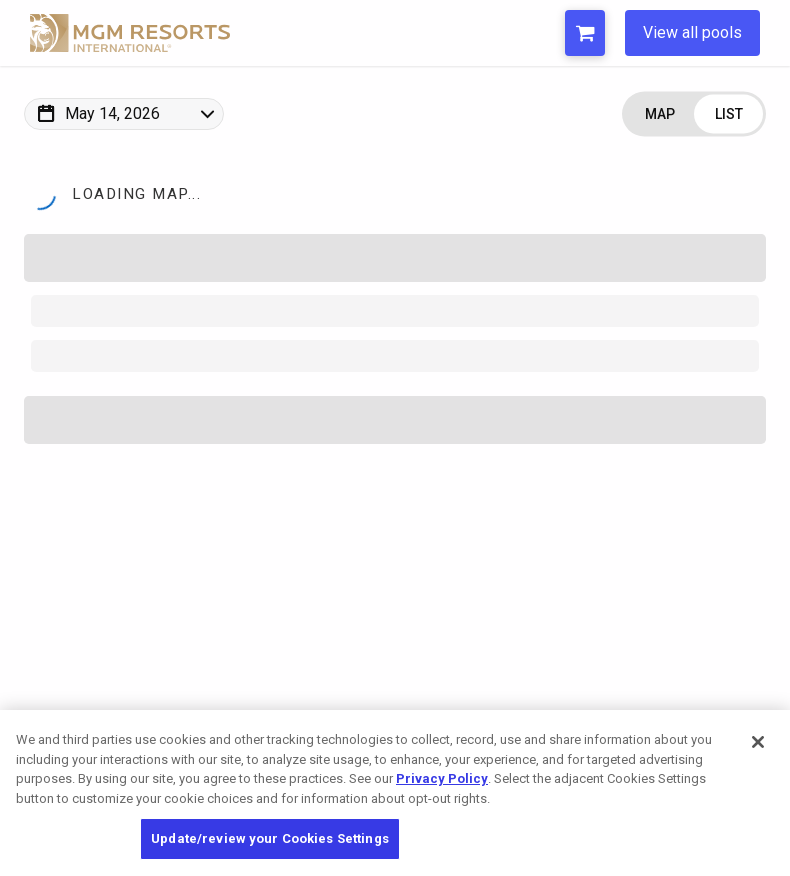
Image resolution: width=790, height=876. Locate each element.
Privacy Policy (442, 778)
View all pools (692, 32)
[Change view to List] (728, 114)
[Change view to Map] (659, 114)
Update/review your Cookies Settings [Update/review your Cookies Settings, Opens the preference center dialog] (270, 838)
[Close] (758, 742)
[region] (395, 793)
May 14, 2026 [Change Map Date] (112, 113)
